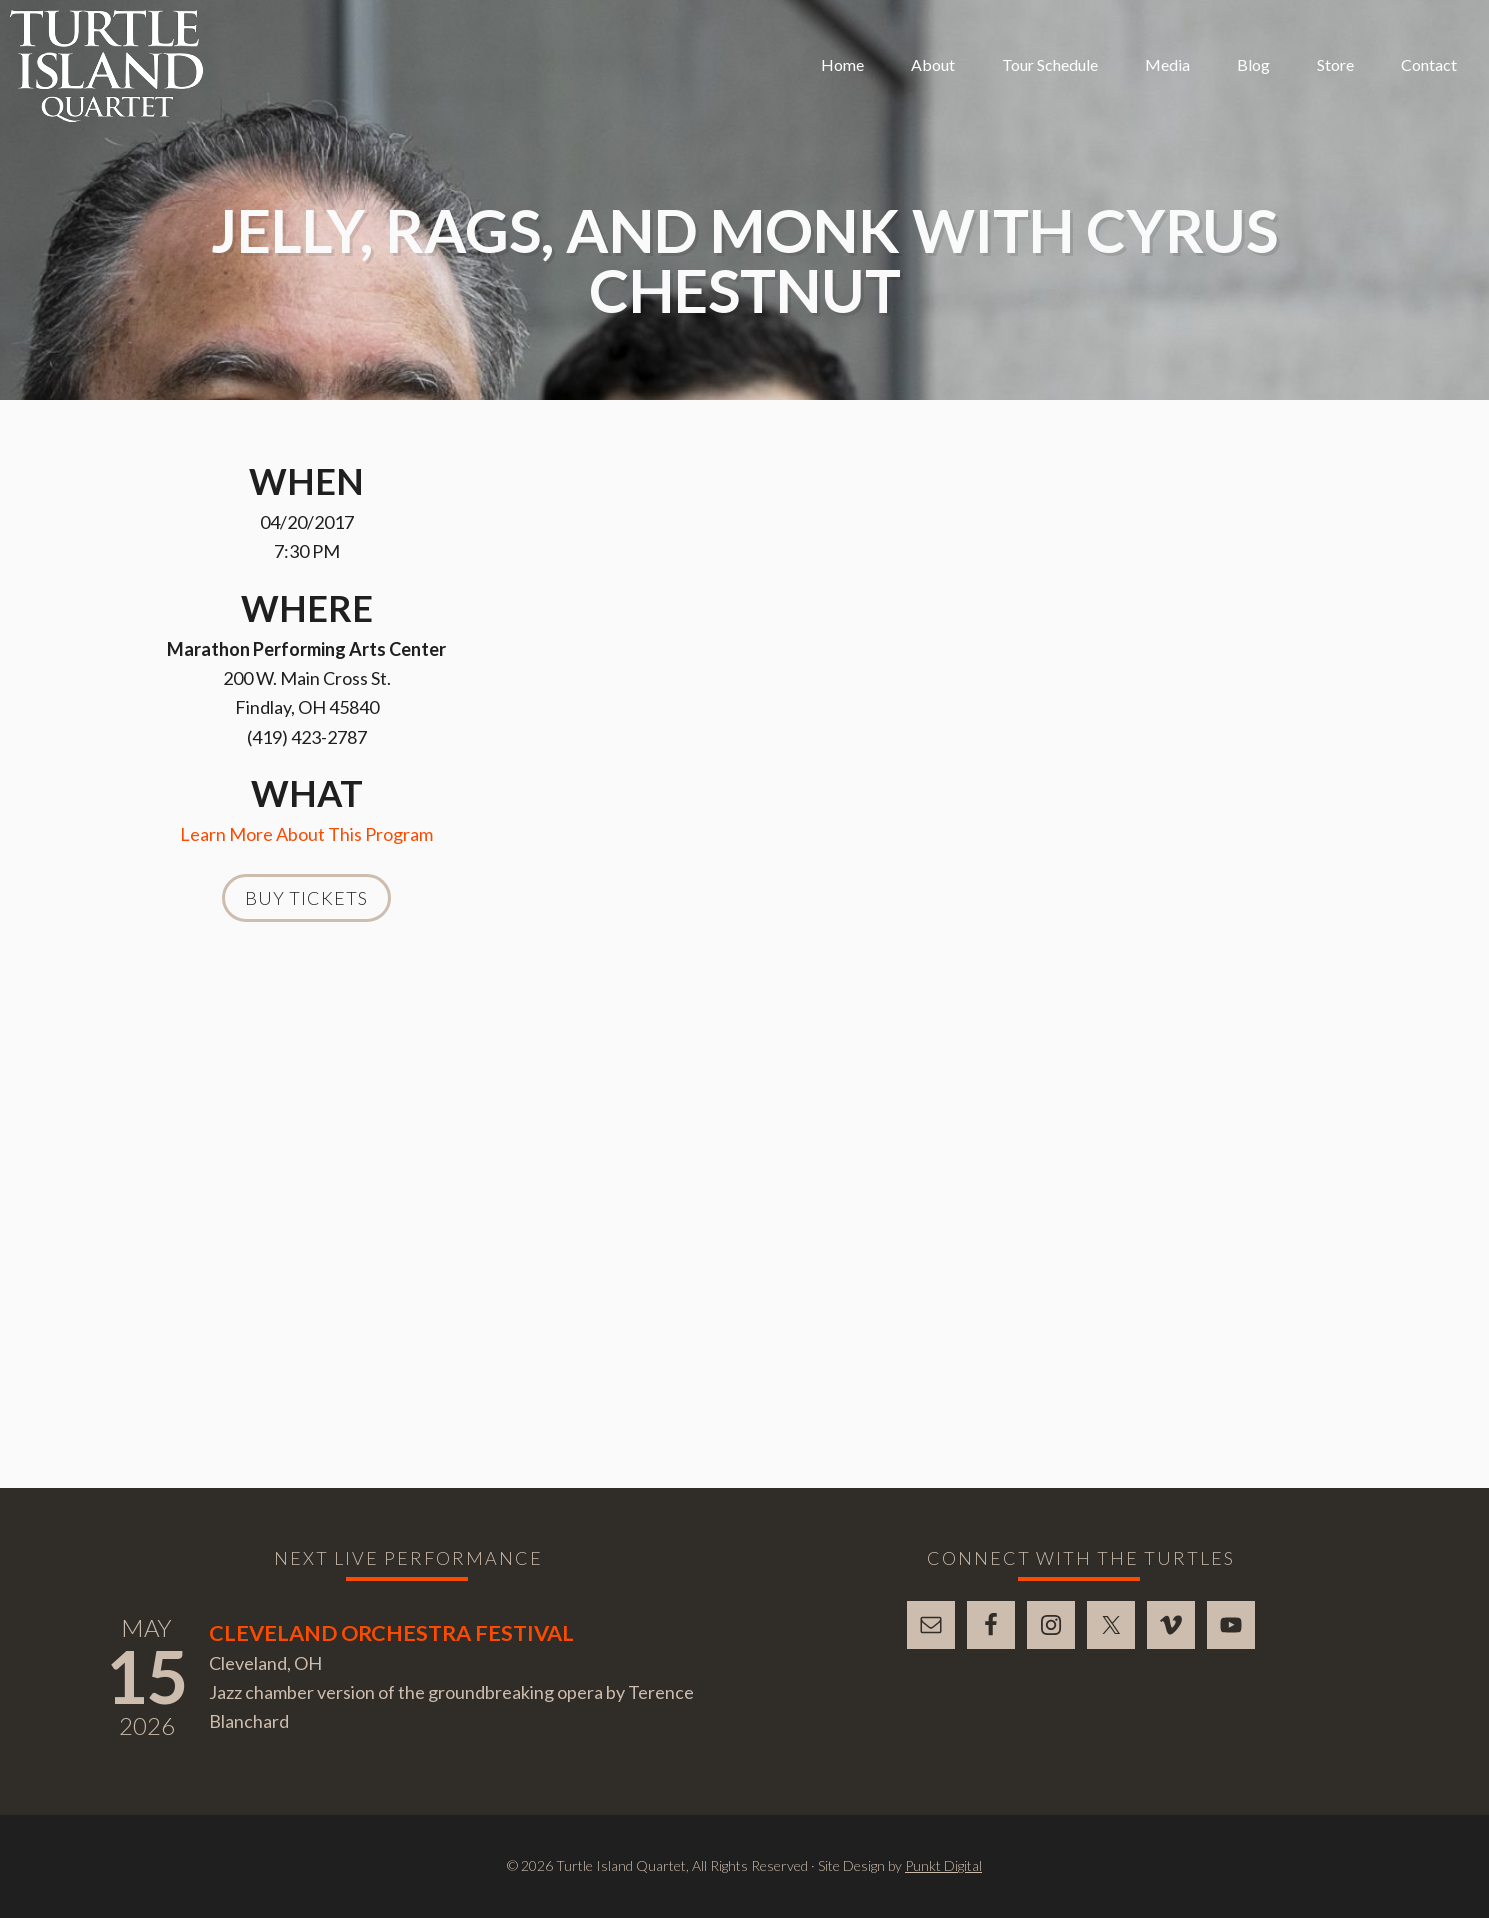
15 (147, 1676)
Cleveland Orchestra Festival (391, 1633)
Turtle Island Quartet (106, 66)
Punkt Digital (943, 1865)
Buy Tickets (306, 898)
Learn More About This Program (306, 834)
